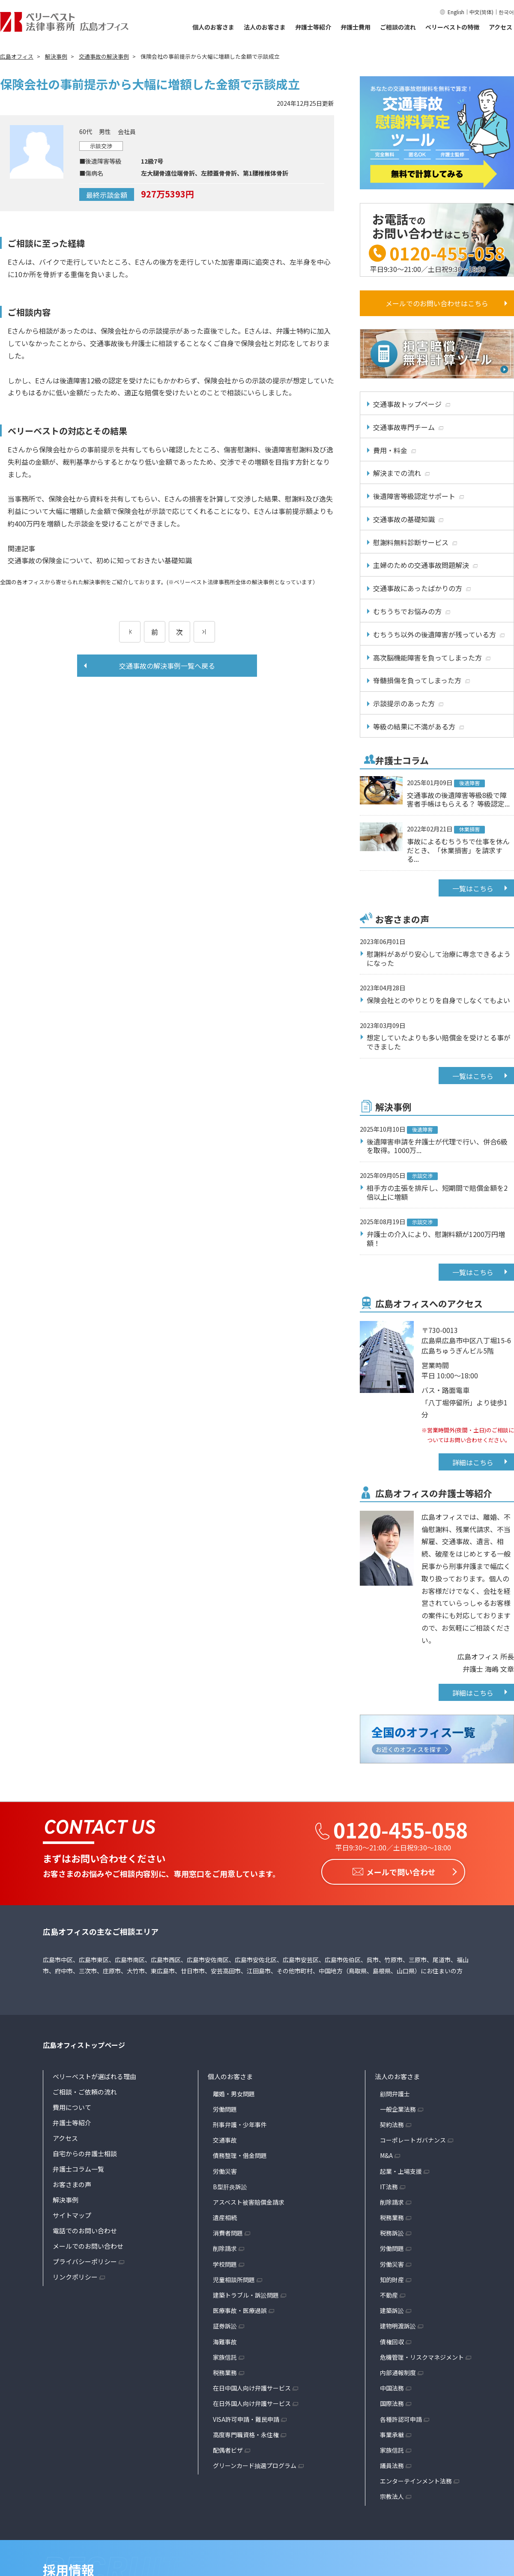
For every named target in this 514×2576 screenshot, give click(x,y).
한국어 (506, 11)
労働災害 (225, 2169)
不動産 (389, 2293)
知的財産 (392, 2278)
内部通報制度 (398, 2371)
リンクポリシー (75, 2275)
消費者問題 (228, 2231)
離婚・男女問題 (234, 2092)
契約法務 (392, 2123)
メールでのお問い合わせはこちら (437, 303)
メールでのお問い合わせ (88, 2244)
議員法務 (392, 2463)
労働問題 (225, 2107)
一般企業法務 (398, 2107)
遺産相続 (225, 2215)
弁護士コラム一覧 (78, 2167)
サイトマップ (72, 2213)
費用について (72, 2105)
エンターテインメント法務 (416, 2479)
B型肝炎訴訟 (230, 2185)
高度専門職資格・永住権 (246, 2433)
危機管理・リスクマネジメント (422, 2355)
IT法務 (389, 2185)
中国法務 (392, 2386)
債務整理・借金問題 (240, 2154)
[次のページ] (204, 632)
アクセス (500, 27)
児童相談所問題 (234, 2278)
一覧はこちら (472, 888)
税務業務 (225, 2371)
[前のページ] (130, 632)
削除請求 (225, 2247)
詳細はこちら (472, 1462)
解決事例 (65, 2197)
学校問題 (225, 2262)
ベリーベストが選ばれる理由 (94, 2074)
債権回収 (392, 2340)
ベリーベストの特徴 (452, 27)
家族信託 (225, 2355)
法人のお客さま (265, 27)
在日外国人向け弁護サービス (252, 2402)
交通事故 (225, 2138)
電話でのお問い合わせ (85, 2228)
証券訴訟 (225, 2324)
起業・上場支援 (401, 2169)
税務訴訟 (392, 2231)
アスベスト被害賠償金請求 (248, 2200)
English (456, 11)
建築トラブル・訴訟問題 (246, 2293)
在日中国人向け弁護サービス (252, 2386)
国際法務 (392, 2402)
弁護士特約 (293, 331)
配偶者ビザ (228, 2448)
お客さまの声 (72, 2182)
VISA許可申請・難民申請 (246, 2417)
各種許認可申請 (401, 2417)
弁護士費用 (356, 27)
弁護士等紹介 (313, 27)
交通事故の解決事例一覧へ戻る (167, 665)
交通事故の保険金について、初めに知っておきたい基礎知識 (100, 560)
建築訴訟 (392, 2308)
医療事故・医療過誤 (240, 2308)
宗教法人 (392, 2495)
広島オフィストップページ (84, 2043)
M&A (386, 2154)
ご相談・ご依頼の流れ (85, 2090)
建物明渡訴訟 (398, 2324)
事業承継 (392, 2433)
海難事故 (225, 2340)
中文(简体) (481, 11)
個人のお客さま (213, 27)
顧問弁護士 (395, 2092)
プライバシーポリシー (85, 2259)
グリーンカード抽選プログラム (254, 2463)
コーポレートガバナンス (413, 2138)
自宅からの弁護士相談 (85, 2151)
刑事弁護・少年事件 (240, 2123)
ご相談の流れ (398, 27)
